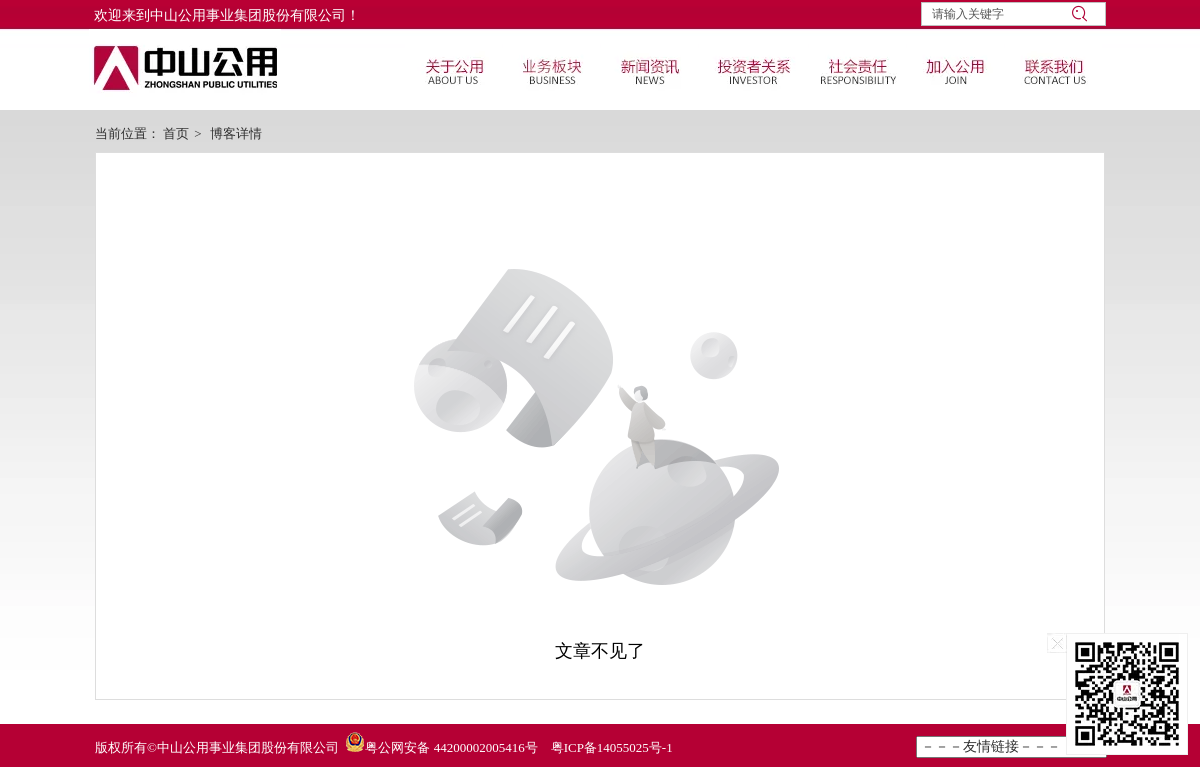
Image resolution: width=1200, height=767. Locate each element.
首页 (176, 133)
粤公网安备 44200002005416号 (451, 747)
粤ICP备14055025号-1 (612, 747)
